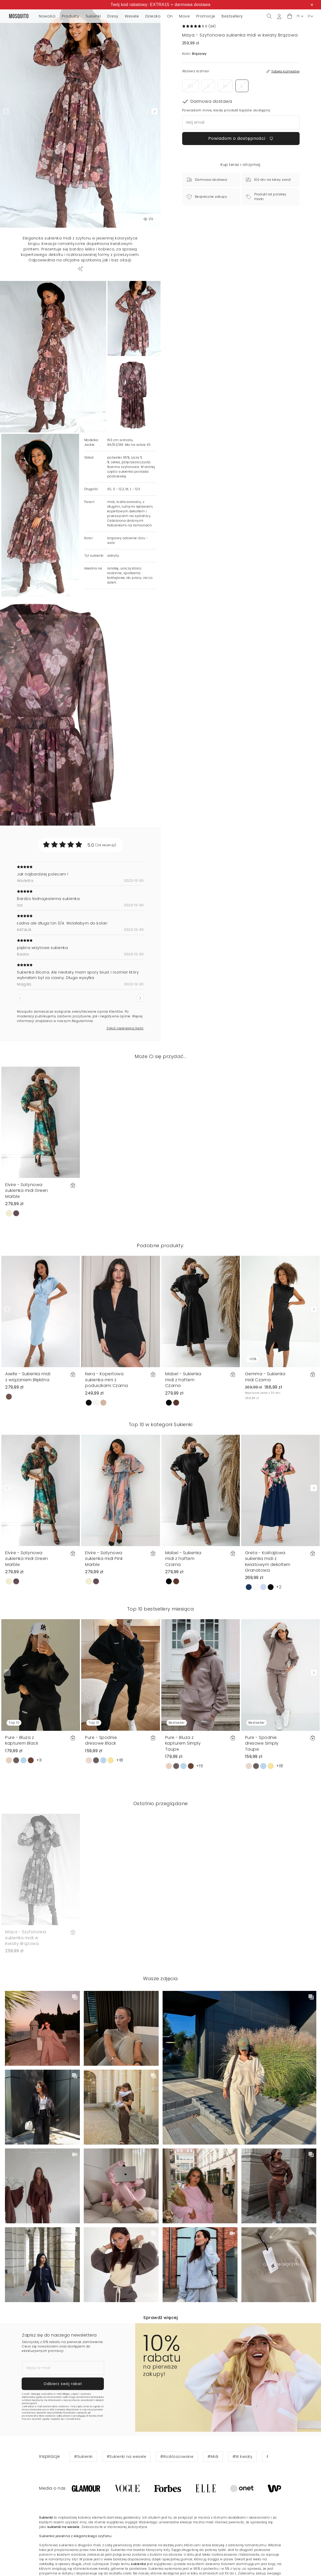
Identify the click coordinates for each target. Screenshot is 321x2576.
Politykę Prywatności (65, 2412)
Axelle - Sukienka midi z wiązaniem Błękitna (27, 1377)
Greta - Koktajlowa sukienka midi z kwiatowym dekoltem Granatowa (267, 1561)
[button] (290, 16)
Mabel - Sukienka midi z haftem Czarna (183, 1380)
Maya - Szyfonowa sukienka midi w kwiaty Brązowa (25, 1938)
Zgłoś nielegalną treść (125, 1028)
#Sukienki (83, 2456)
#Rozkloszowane (176, 2456)
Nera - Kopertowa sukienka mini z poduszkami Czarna (106, 1380)
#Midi (212, 2456)
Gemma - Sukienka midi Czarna (265, 1377)
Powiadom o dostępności (241, 138)
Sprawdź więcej (160, 2318)
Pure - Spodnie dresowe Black (101, 1740)
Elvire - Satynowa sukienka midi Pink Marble (104, 1559)
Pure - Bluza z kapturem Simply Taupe (183, 1743)
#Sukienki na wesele (126, 2456)
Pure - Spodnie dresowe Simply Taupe (262, 1743)
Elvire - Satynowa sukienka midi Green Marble (26, 1190)
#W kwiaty (243, 2456)
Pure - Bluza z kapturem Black (21, 1740)
